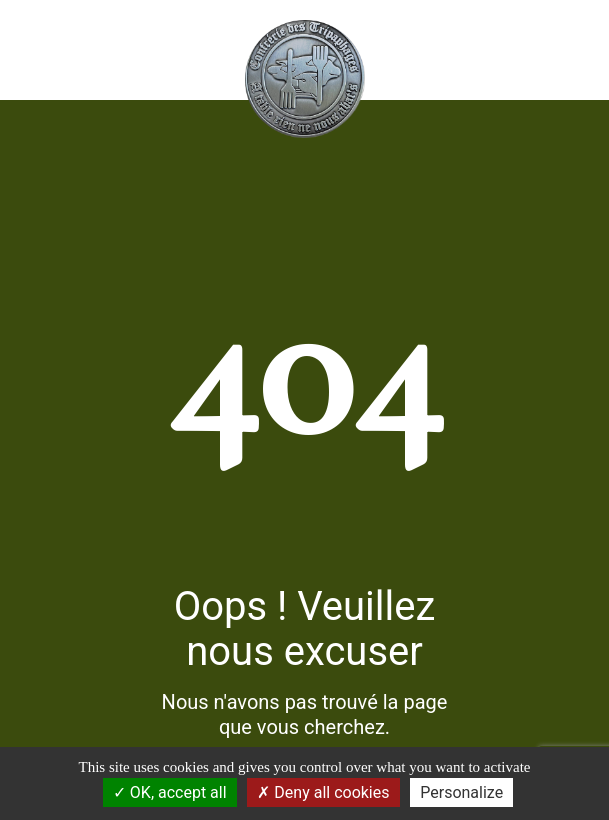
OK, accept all (170, 792)
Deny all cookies (323, 792)
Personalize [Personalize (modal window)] (461, 792)
